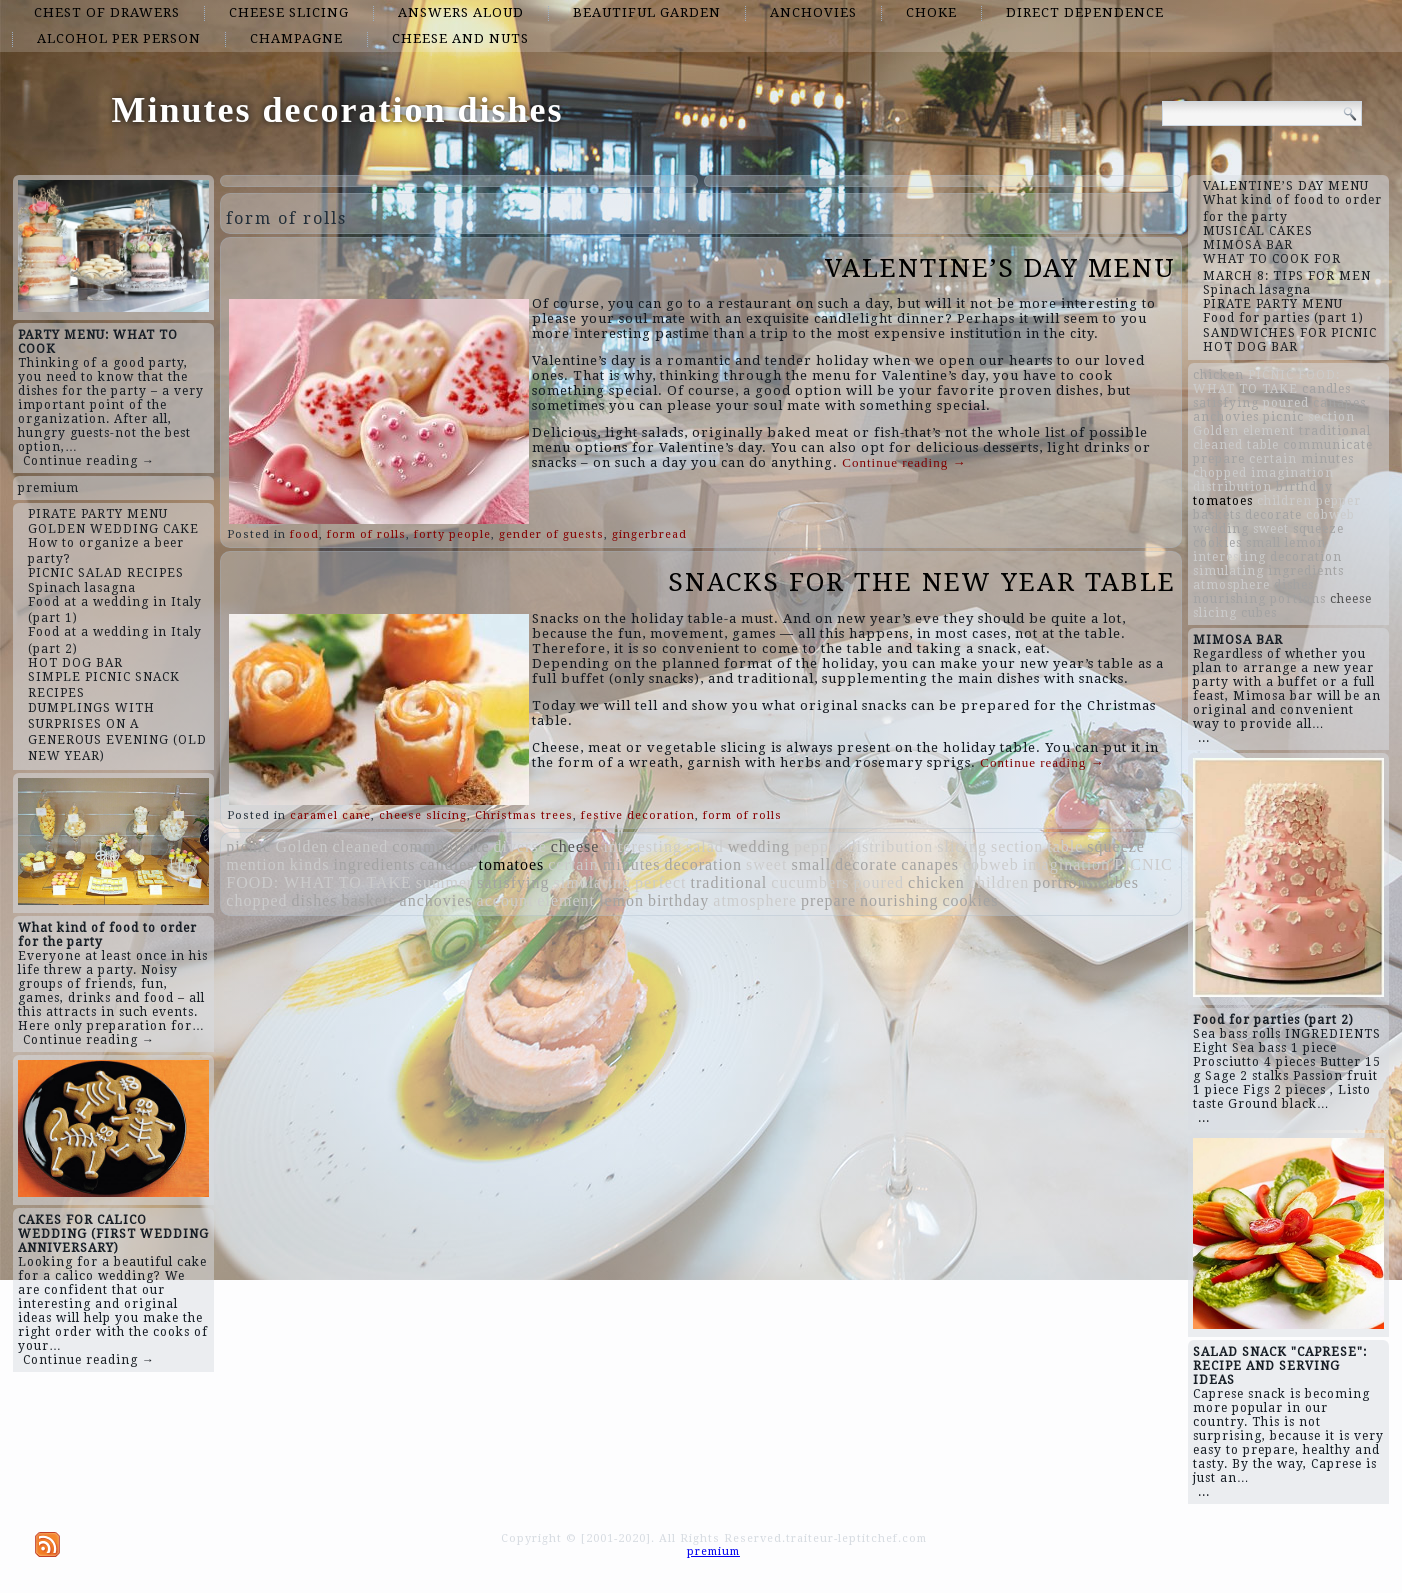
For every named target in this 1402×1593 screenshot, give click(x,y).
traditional (729, 882)
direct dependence (1085, 12)
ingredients (374, 864)
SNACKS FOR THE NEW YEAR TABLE (922, 582)
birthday (678, 900)
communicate (440, 846)
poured (879, 882)
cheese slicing (289, 12)
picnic (248, 846)
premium (48, 488)
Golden (301, 846)
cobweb (991, 864)
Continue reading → (89, 461)
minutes (632, 864)
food (304, 534)
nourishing (899, 900)
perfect (660, 882)
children (999, 882)
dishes (315, 900)
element (566, 900)
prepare (828, 900)
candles (447, 864)
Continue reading (904, 462)
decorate (866, 864)
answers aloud (461, 12)
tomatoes (511, 864)
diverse (520, 846)
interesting (642, 846)
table (1065, 846)
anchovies (813, 12)
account (505, 900)
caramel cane (330, 815)
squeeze (1116, 846)
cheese (575, 846)
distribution (890, 846)
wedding (759, 846)
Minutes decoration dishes (337, 110)
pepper (819, 846)
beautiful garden (647, 12)
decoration (703, 864)
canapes (930, 864)
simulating (593, 882)
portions (1063, 882)
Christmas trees (524, 815)
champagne (296, 38)
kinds (310, 864)
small (811, 864)
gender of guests (551, 534)
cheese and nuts (460, 38)
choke (931, 12)
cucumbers (810, 882)
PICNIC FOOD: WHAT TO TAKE (1266, 382)
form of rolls (366, 534)
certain (573, 864)
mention (255, 864)
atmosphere (755, 900)
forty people (452, 534)
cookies (970, 900)
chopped (256, 900)
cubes (1118, 882)
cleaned (361, 846)
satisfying (513, 882)
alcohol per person (119, 38)
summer (445, 882)
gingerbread (649, 534)
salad (705, 846)
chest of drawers (107, 12)
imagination (1066, 864)
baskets (369, 900)
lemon (621, 900)
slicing (962, 846)
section (1017, 846)
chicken (936, 882)
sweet (766, 864)
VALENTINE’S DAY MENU (1000, 268)
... (1204, 738)
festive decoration (638, 815)
